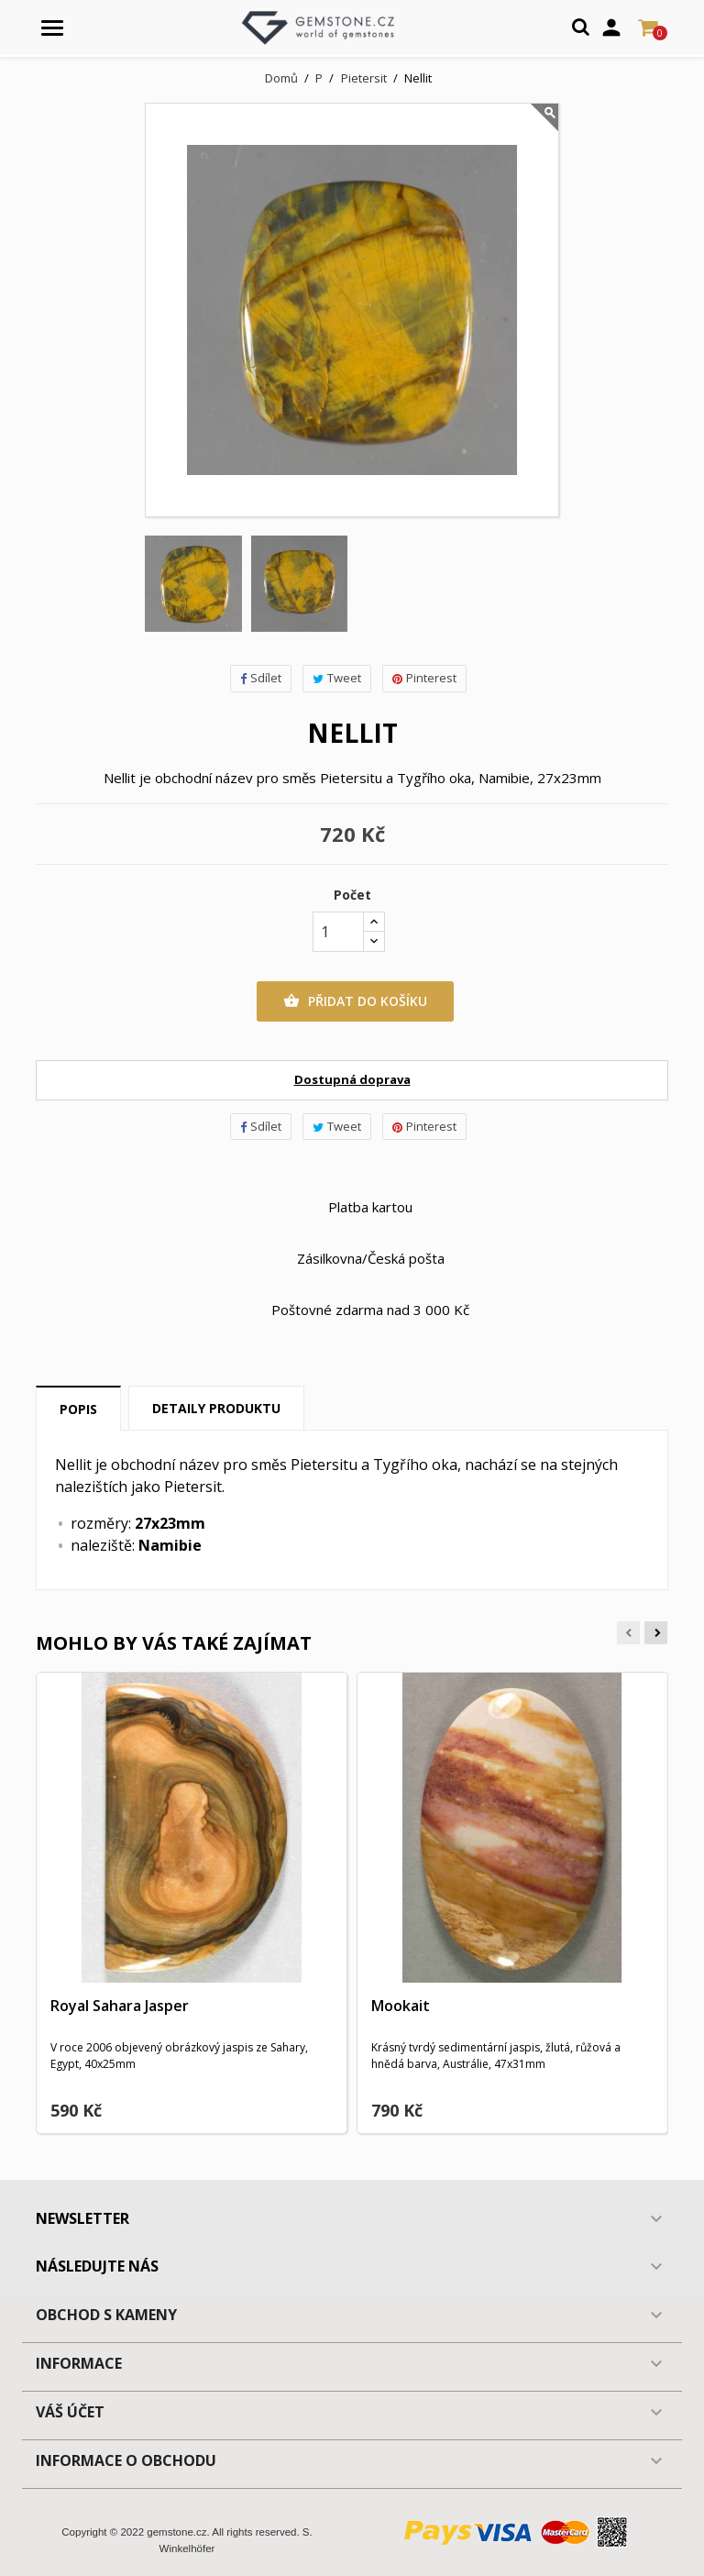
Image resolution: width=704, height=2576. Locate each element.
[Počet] (338, 932)
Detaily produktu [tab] (216, 1408)
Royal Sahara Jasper (119, 2006)
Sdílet (260, 677)
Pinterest (424, 677)
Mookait (400, 2006)
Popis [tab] (78, 1409)
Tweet (337, 677)
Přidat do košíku (355, 1001)
